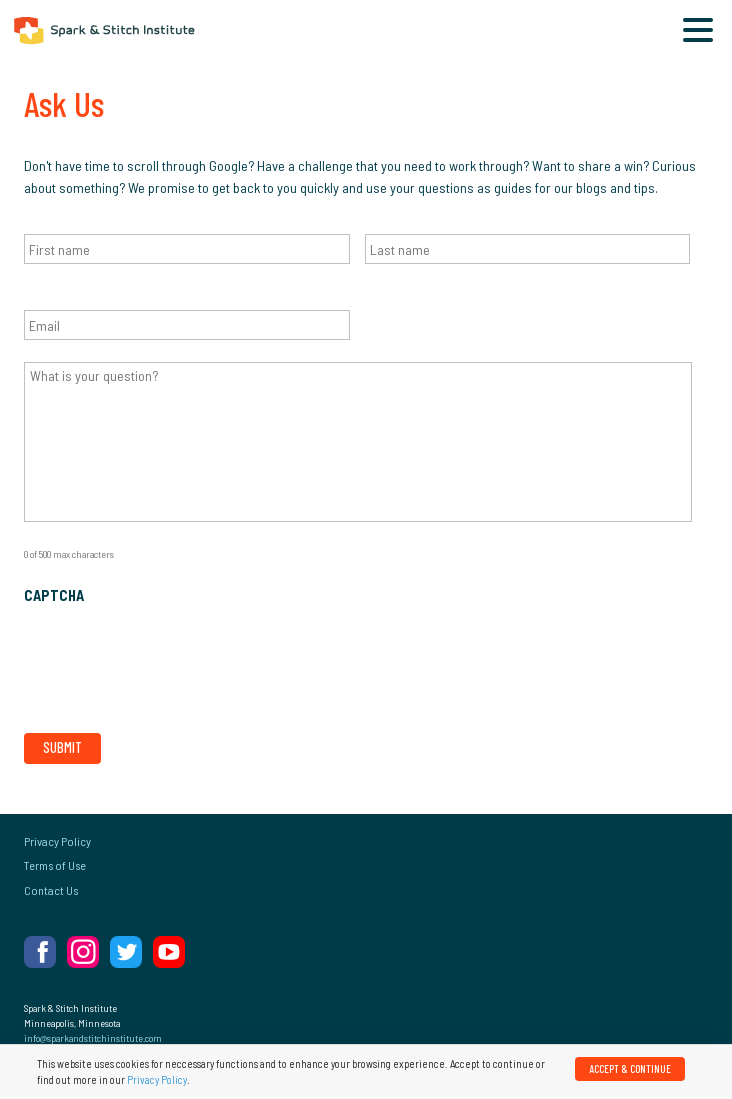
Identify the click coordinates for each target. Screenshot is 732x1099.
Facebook (40, 952)
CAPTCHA (54, 595)
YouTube (169, 952)
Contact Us (51, 890)
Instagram (83, 952)
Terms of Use (55, 865)
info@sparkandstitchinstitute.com (93, 1038)
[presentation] (176, 657)
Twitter (126, 952)
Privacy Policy (57, 841)
